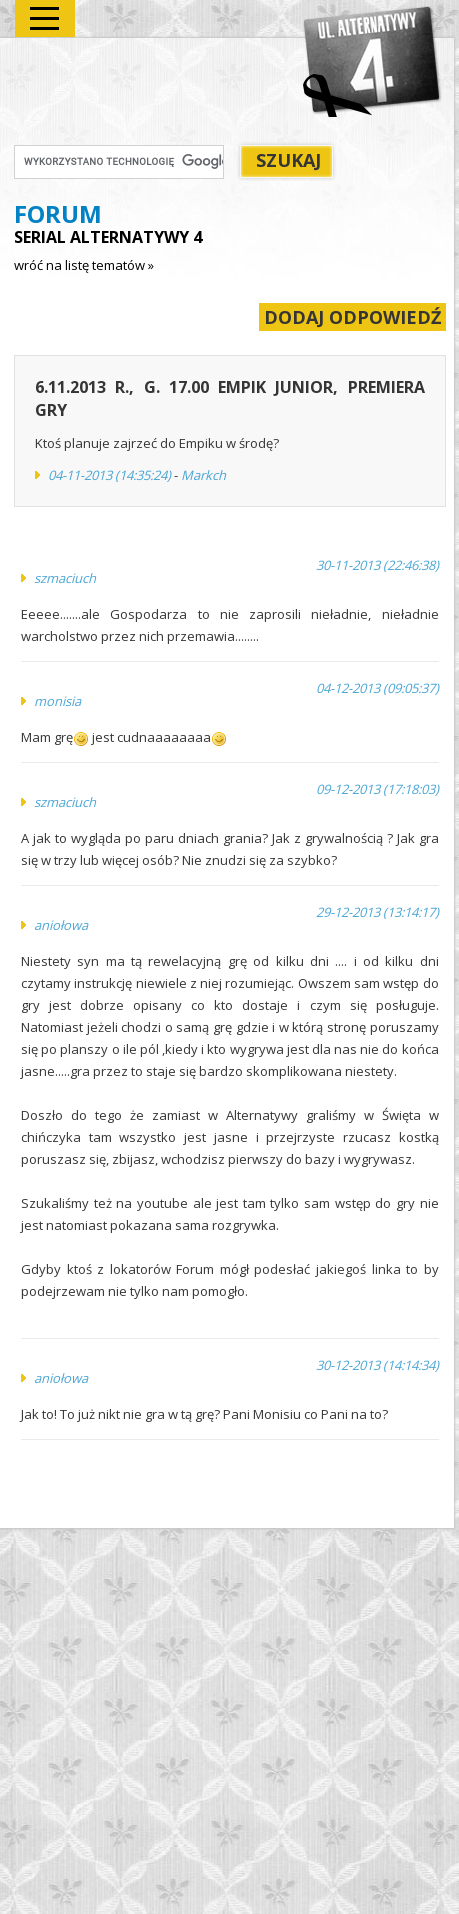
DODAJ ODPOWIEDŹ (352, 317)
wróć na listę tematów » (84, 265)
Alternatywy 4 (373, 61)
